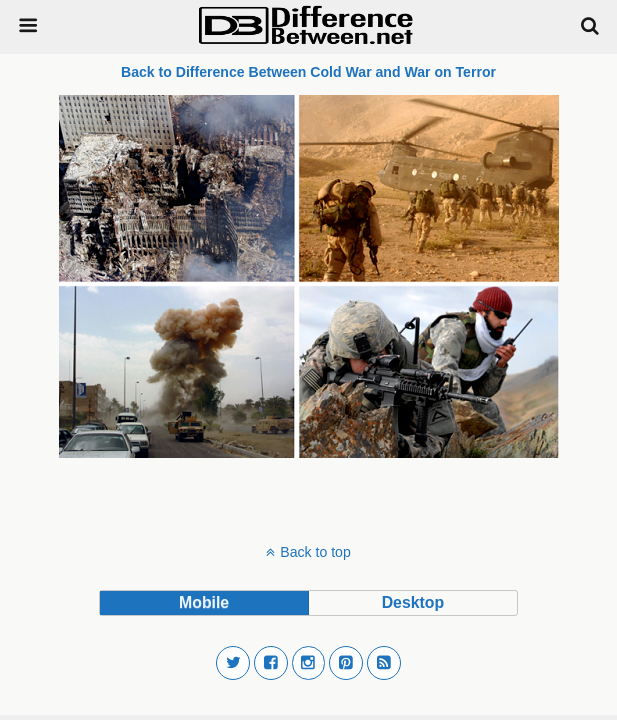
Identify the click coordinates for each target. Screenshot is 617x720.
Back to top (315, 552)
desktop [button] (413, 602)
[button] (233, 663)
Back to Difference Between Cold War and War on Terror (308, 72)
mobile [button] (204, 602)
